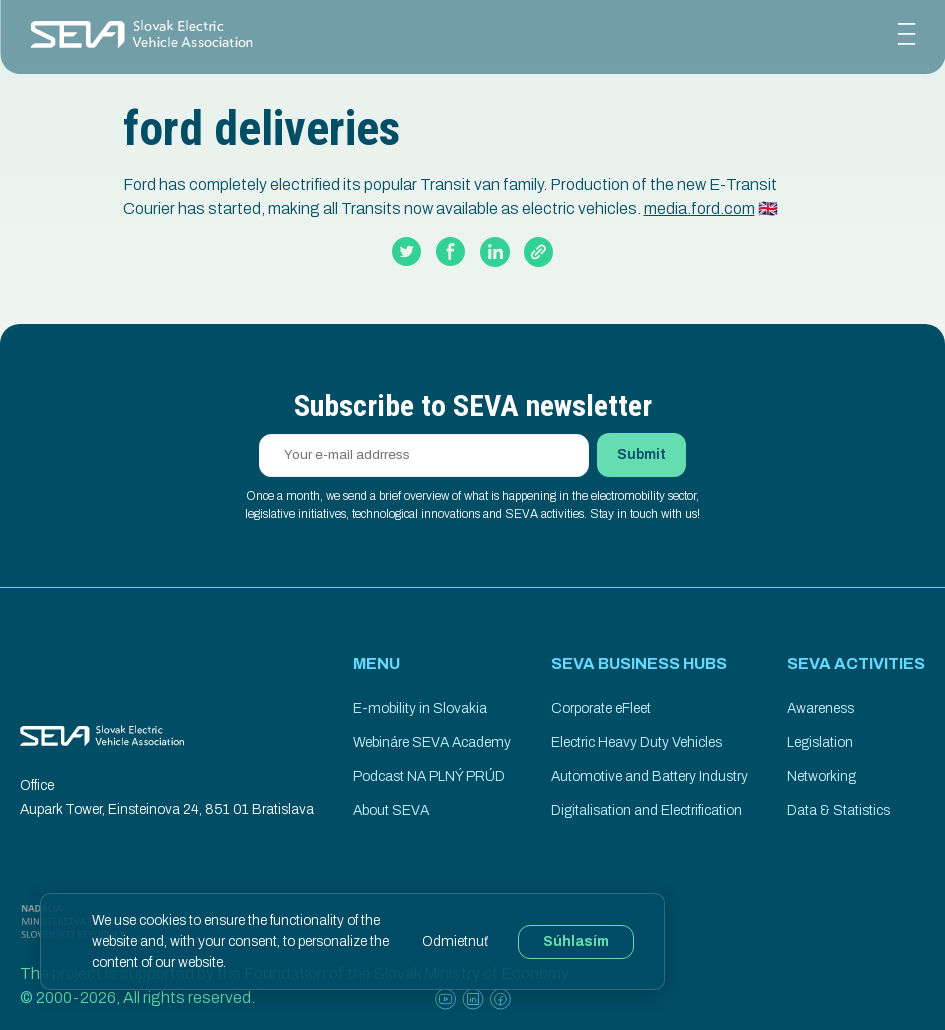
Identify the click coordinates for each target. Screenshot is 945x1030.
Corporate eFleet (601, 708)
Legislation (820, 742)
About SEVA (391, 810)
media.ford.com (699, 208)
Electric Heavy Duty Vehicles (636, 742)
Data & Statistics (838, 810)
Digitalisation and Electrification (646, 810)
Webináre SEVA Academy (432, 742)
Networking (821, 776)
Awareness (820, 708)
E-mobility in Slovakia (420, 708)
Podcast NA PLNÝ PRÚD (429, 776)
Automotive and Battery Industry (649, 776)
